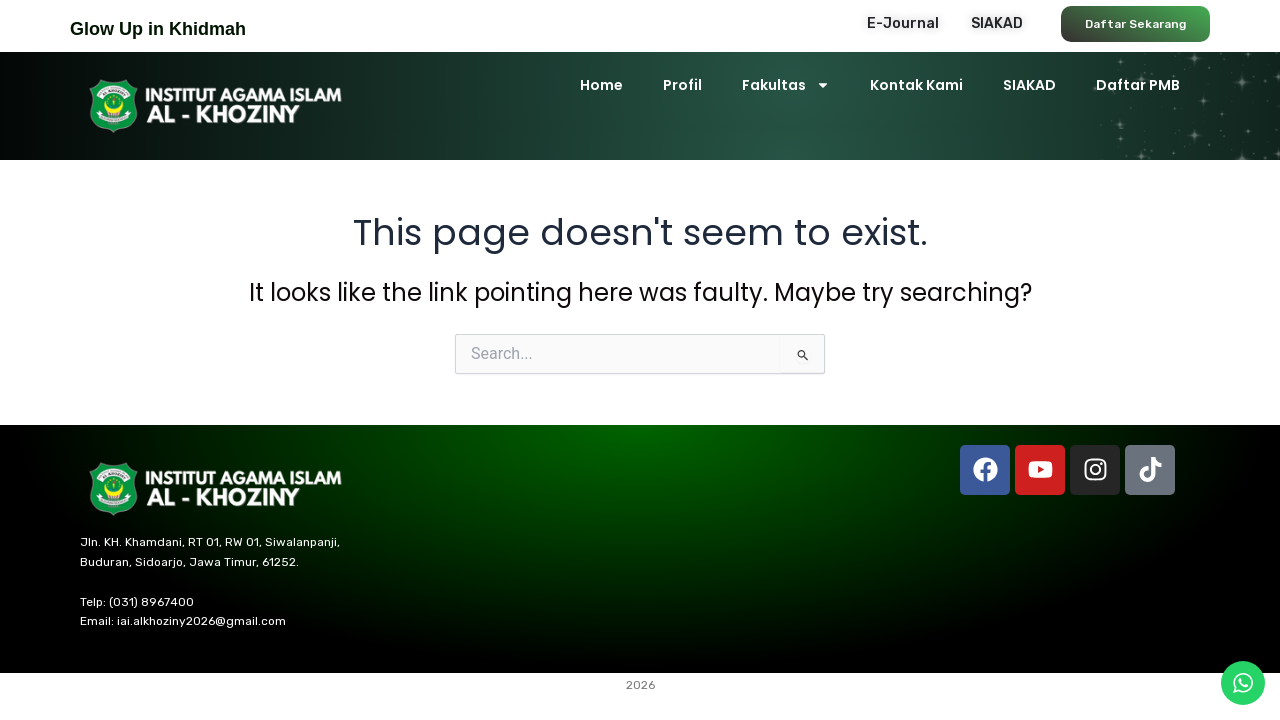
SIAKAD (1029, 85)
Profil (682, 85)
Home (601, 85)
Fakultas (786, 85)
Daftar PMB (1138, 85)
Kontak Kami (916, 85)
